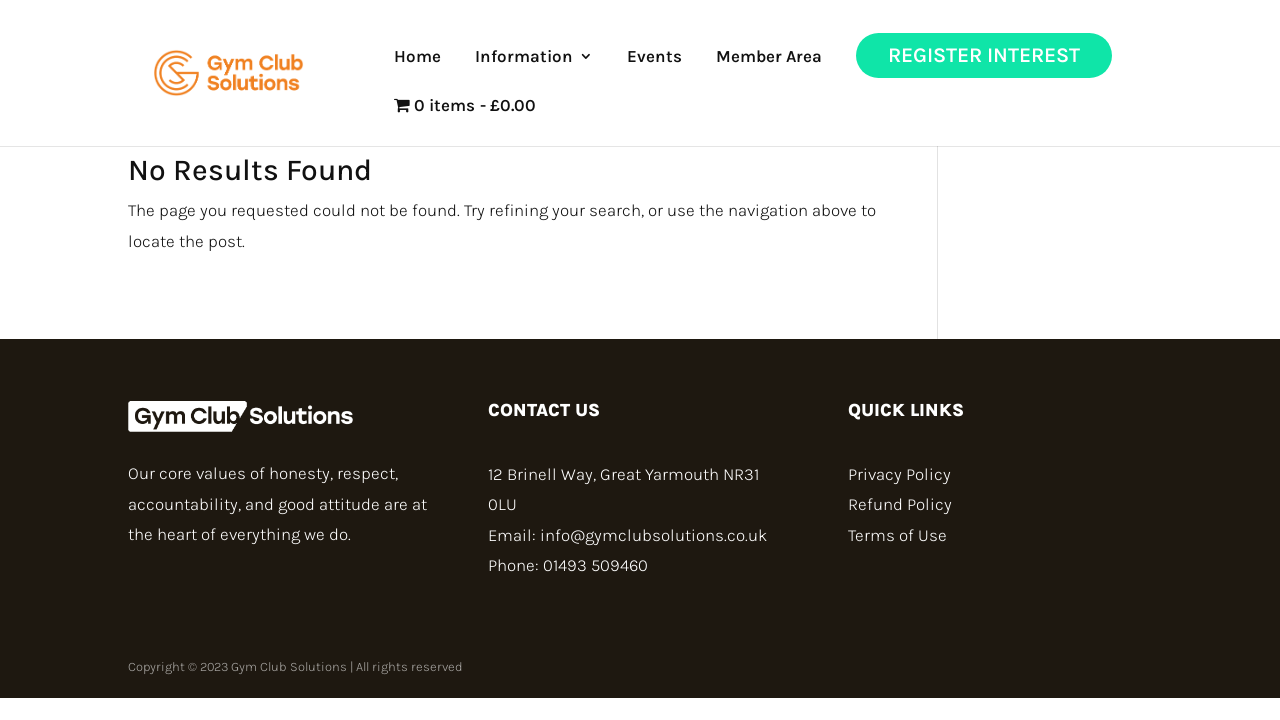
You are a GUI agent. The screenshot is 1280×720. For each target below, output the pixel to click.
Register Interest (984, 55)
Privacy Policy (899, 474)
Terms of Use (897, 535)
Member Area (769, 57)
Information (524, 57)
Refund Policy (900, 504)
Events (654, 57)
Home (417, 57)
